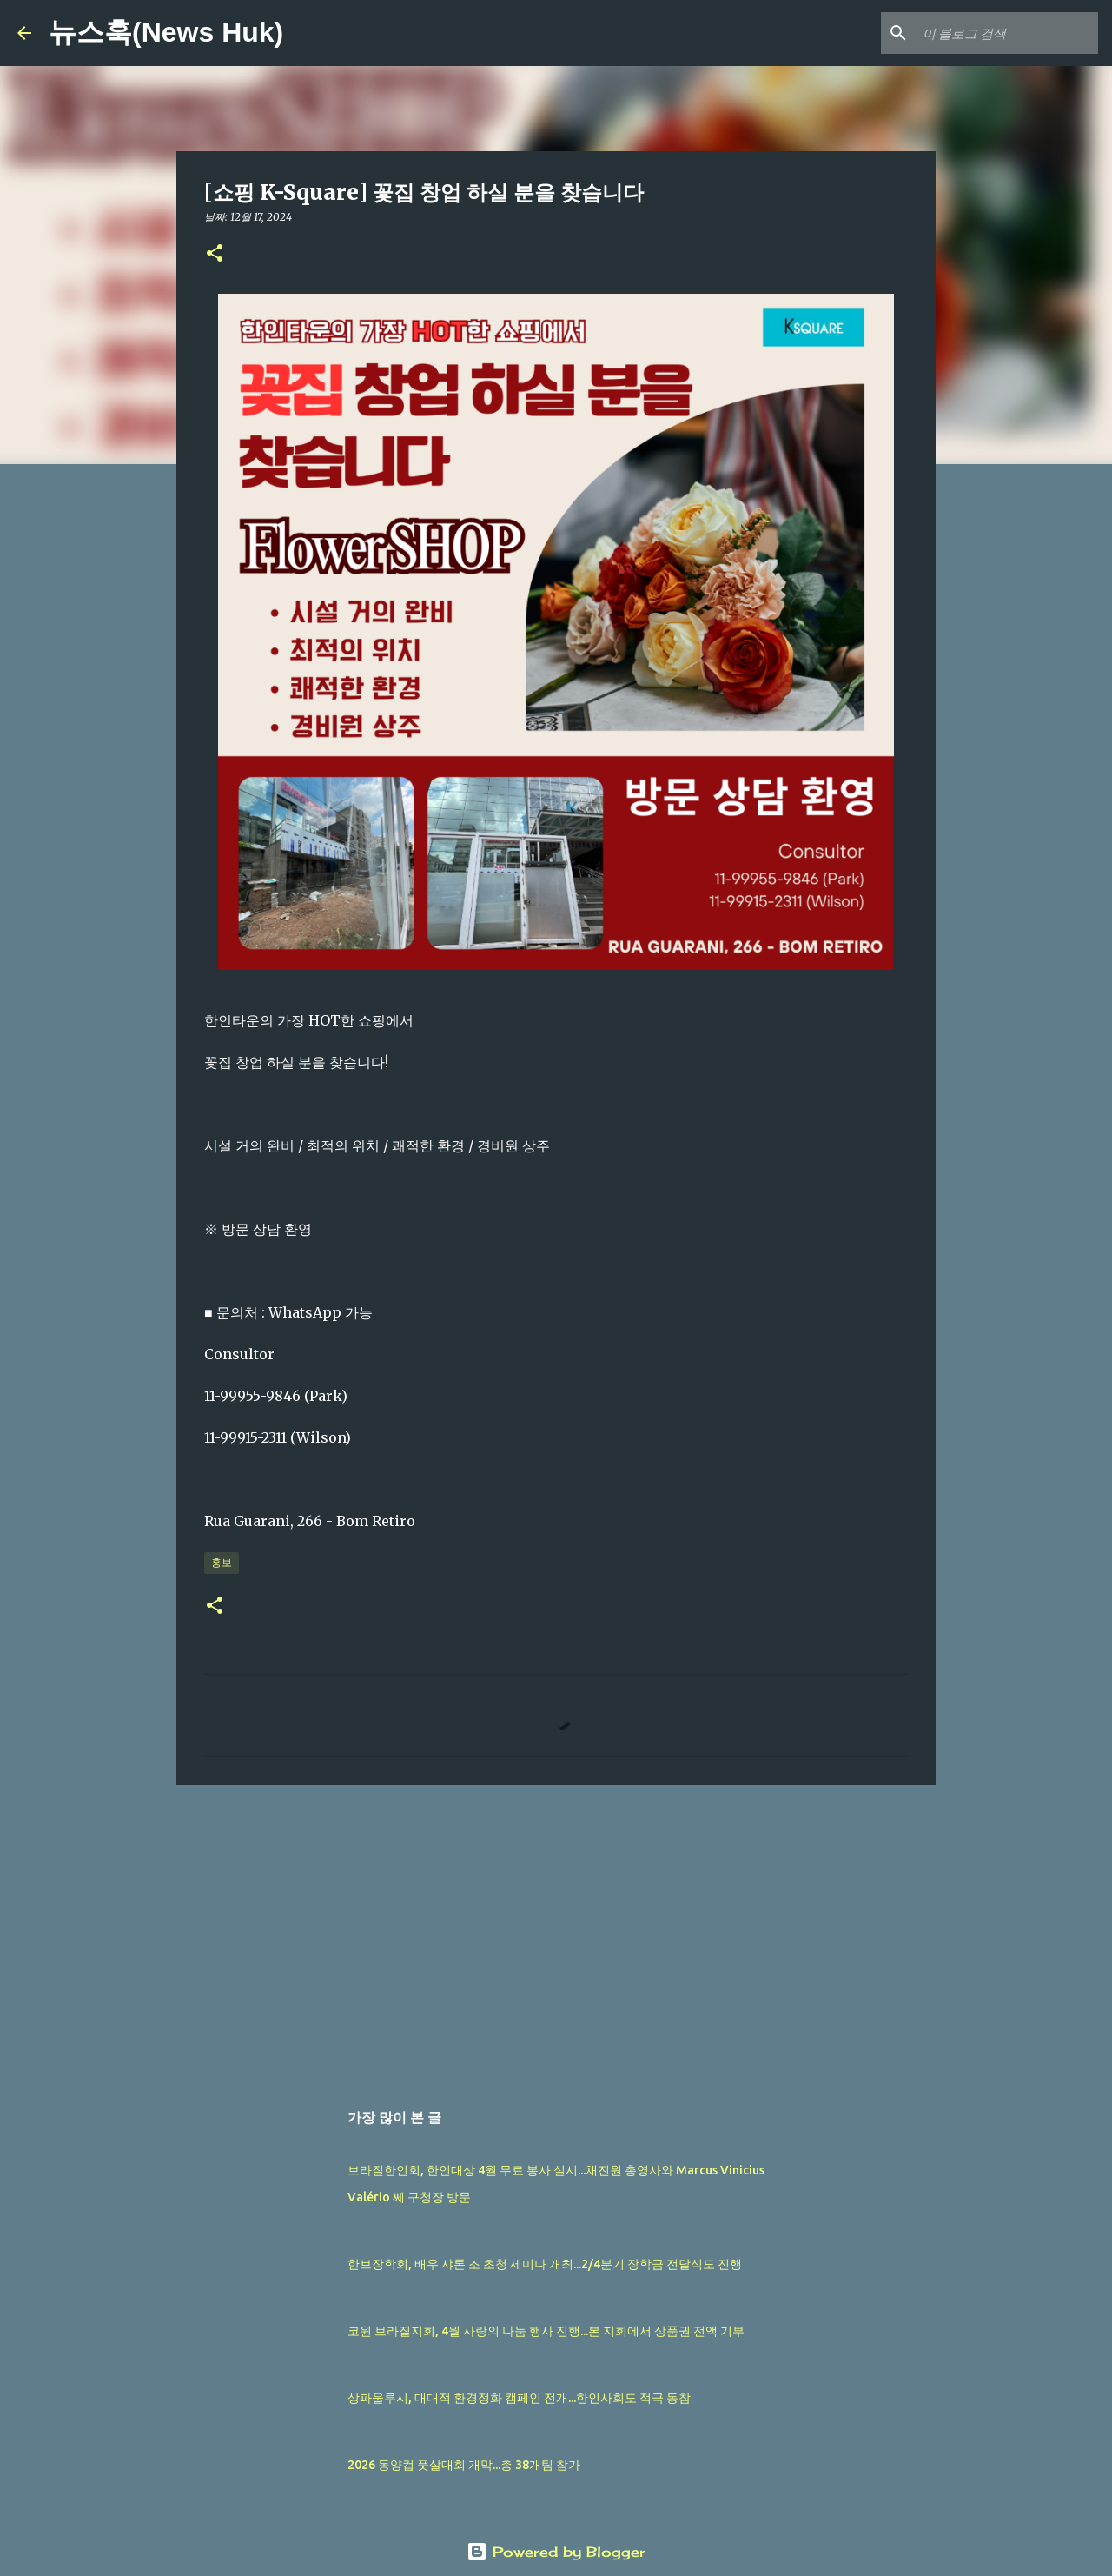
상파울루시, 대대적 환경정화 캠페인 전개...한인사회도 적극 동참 (519, 2398)
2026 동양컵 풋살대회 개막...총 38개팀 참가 (464, 2465)
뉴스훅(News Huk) (166, 32)
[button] (214, 254)
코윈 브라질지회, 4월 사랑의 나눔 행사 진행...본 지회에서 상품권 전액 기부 (546, 2331)
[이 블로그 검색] (1007, 33)
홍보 (221, 1562)
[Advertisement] (556, 1933)
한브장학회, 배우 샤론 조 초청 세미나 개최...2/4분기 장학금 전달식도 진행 (545, 2264)
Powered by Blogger (556, 2551)
